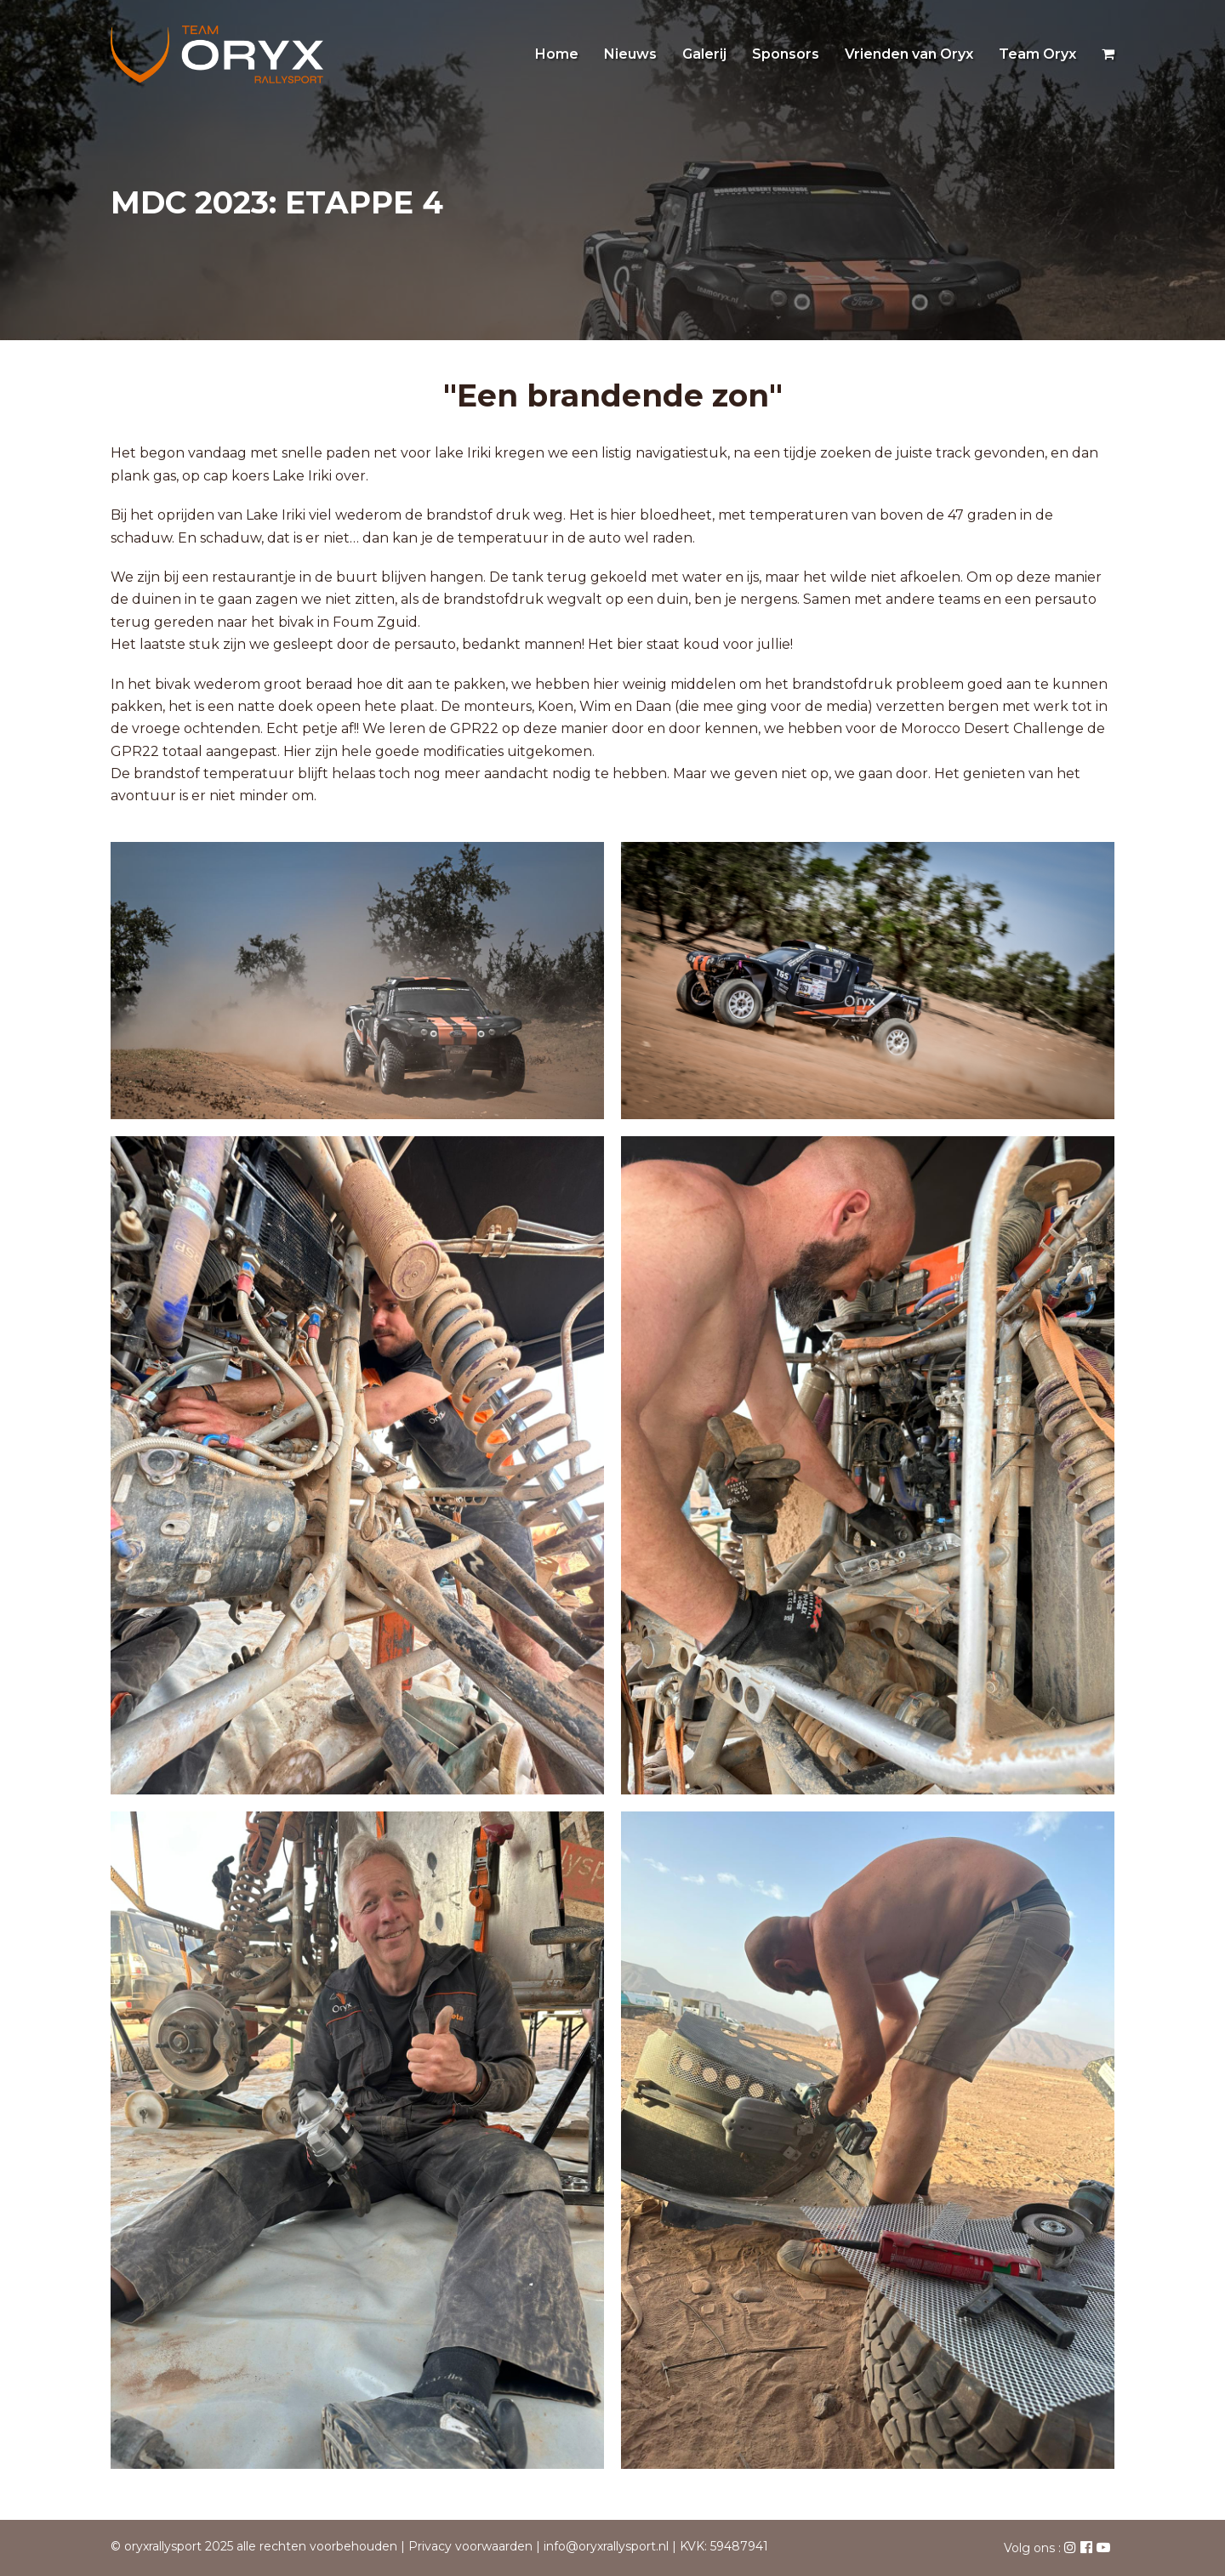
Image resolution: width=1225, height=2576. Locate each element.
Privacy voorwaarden (470, 2546)
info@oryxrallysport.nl (606, 2546)
